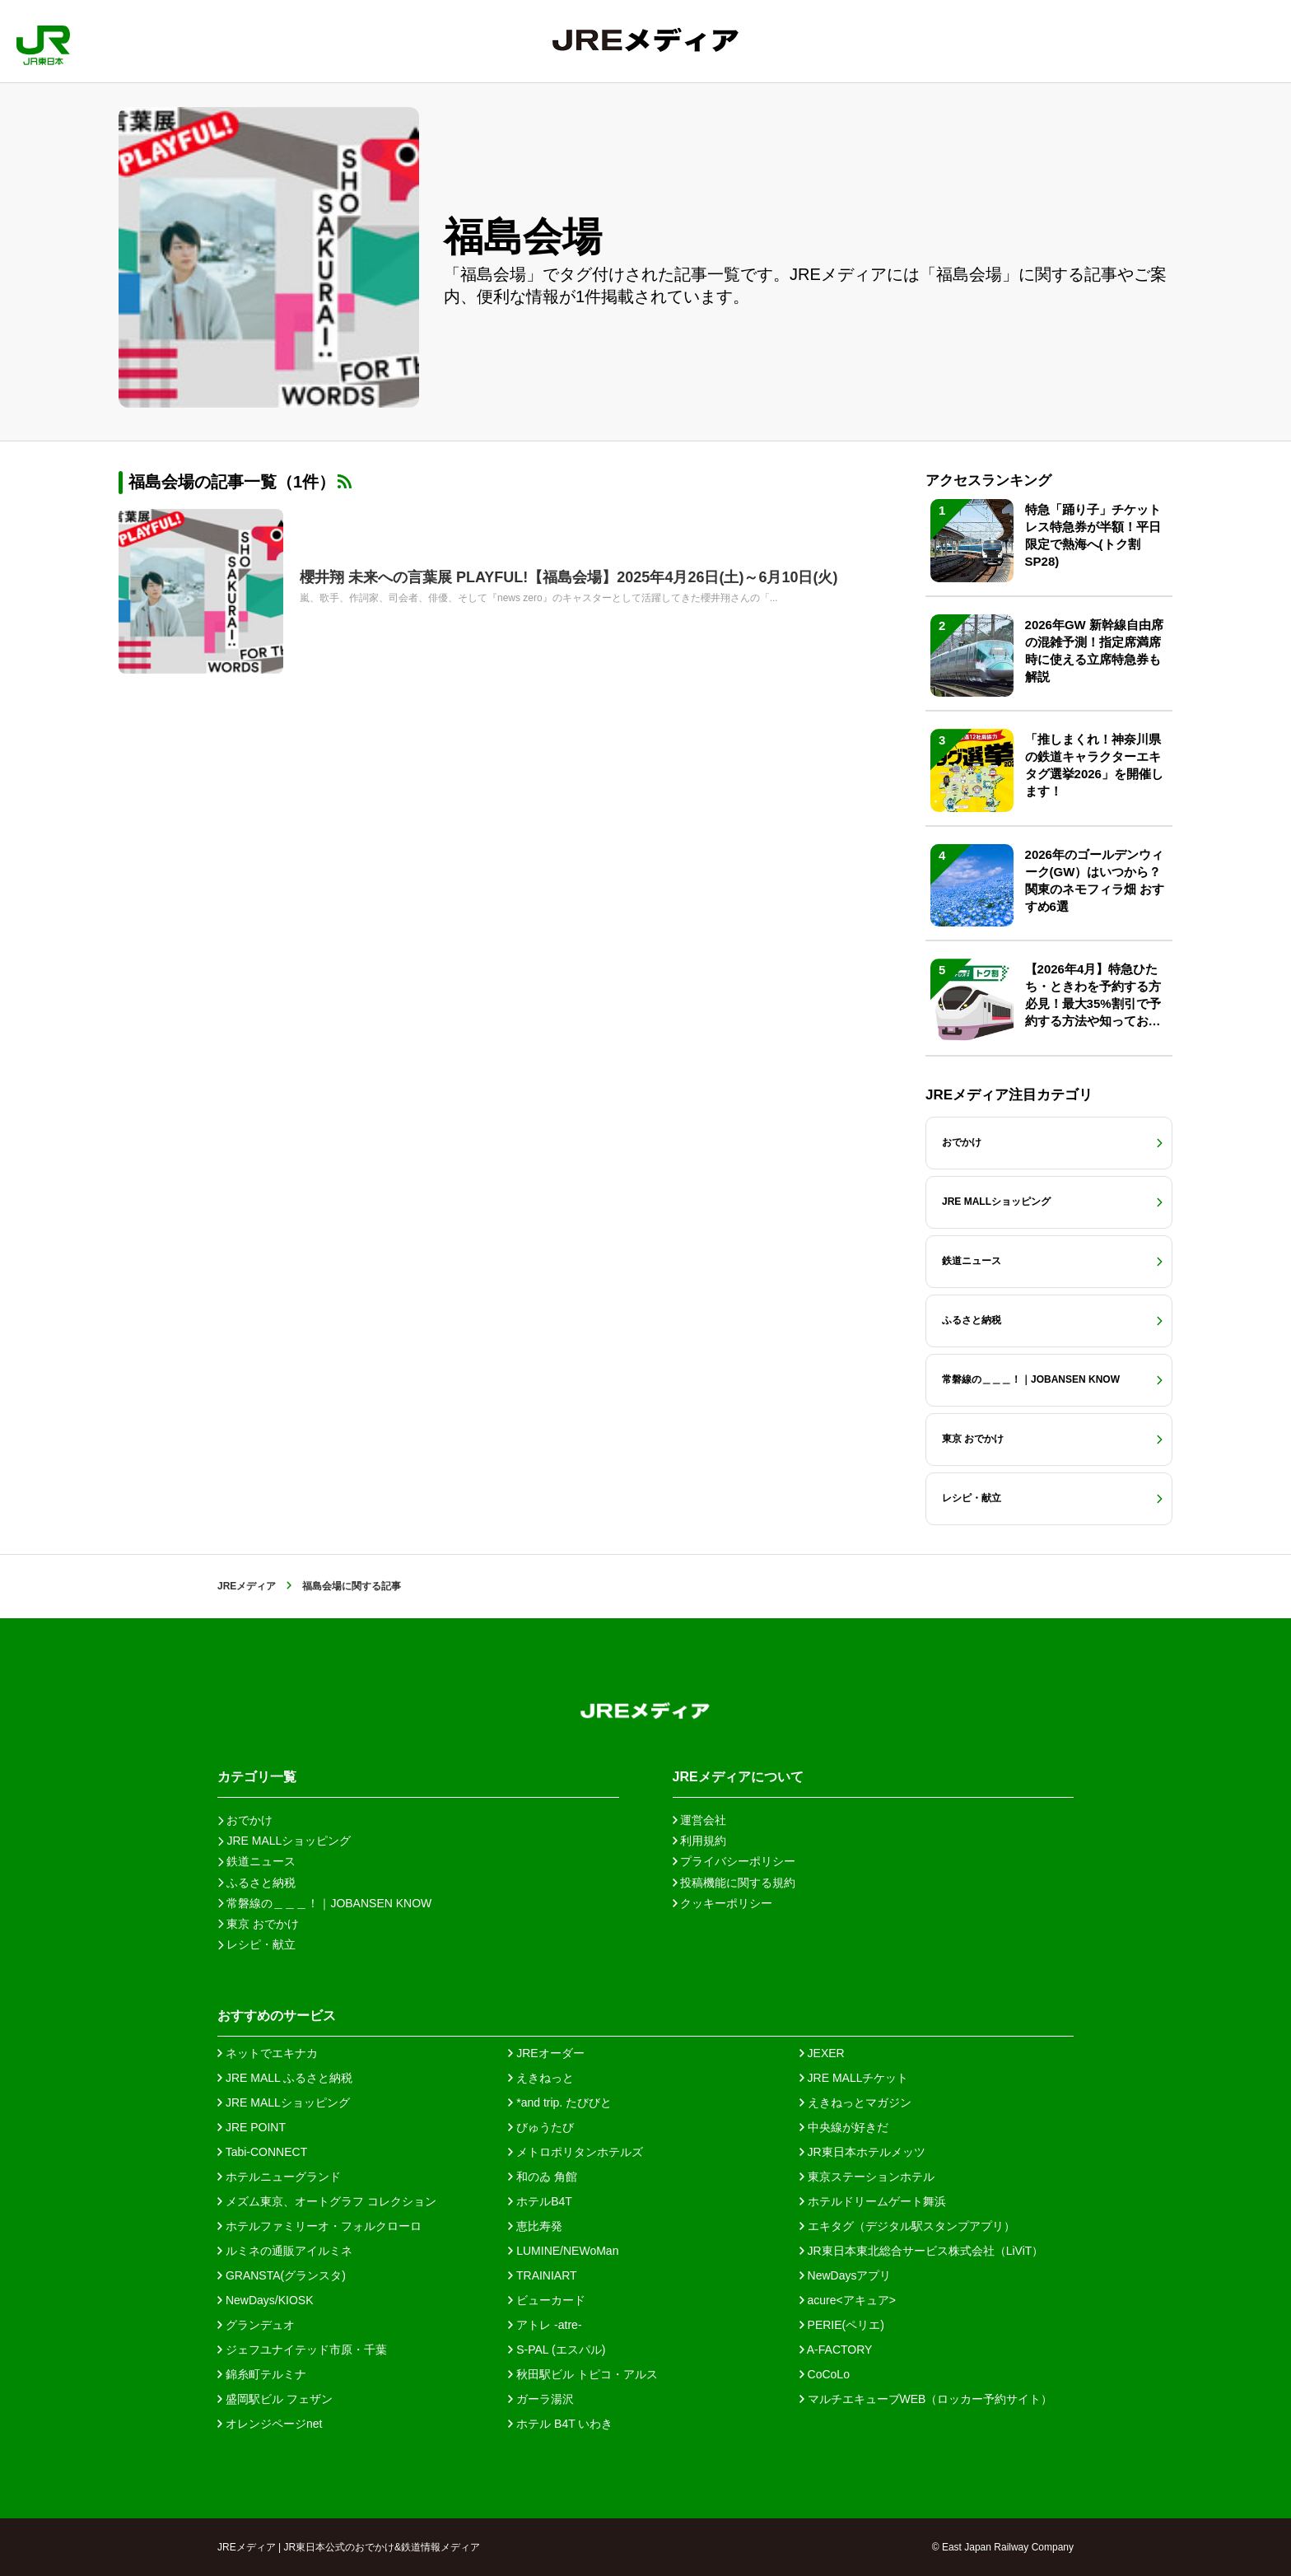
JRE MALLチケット (854, 2078)
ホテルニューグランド (279, 2176)
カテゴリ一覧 (256, 1777)
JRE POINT (251, 2127)
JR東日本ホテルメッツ (862, 2152)
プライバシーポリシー (734, 1861)
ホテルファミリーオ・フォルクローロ (319, 2226)
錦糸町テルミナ (261, 2374)
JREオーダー (546, 2053)
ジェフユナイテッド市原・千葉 (302, 2349)
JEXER (822, 2053)
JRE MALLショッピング (283, 2102)
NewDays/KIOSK (265, 2300)
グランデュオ (256, 2325)
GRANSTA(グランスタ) (281, 2275)
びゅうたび (541, 2127)
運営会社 (700, 1820)
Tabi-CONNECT (262, 2152)
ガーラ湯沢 (541, 2399)
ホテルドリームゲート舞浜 (872, 2201)
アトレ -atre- (544, 2325)
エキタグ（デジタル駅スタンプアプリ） (907, 2226)
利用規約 (700, 1840)
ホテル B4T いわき (560, 2424)
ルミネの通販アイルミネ (284, 2251)
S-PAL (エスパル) (556, 2349)
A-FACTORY (836, 2349)
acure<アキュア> (847, 2300)
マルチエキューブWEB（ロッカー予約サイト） (926, 2399)
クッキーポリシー (723, 1903)
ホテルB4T (540, 2201)
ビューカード (546, 2300)
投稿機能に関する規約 (734, 1882)
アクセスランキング (988, 480)
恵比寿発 (535, 2226)
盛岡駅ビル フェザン (275, 2399)
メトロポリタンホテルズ (575, 2152)
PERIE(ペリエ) (841, 2325)
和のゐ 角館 (542, 2176)
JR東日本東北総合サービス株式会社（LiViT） (921, 2251)
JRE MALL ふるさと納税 (284, 2078)
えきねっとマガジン (855, 2102)
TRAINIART (542, 2275)
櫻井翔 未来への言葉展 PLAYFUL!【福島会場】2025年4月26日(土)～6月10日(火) (568, 577)
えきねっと (541, 2078)
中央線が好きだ (843, 2127)
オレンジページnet (269, 2424)
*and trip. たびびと (560, 2102)
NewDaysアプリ (845, 2275)
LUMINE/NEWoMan (563, 2251)
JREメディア (246, 1586)
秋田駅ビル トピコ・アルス (583, 2374)
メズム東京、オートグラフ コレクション (326, 2201)
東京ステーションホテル (866, 2176)
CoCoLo (824, 2374)
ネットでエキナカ (267, 2053)
